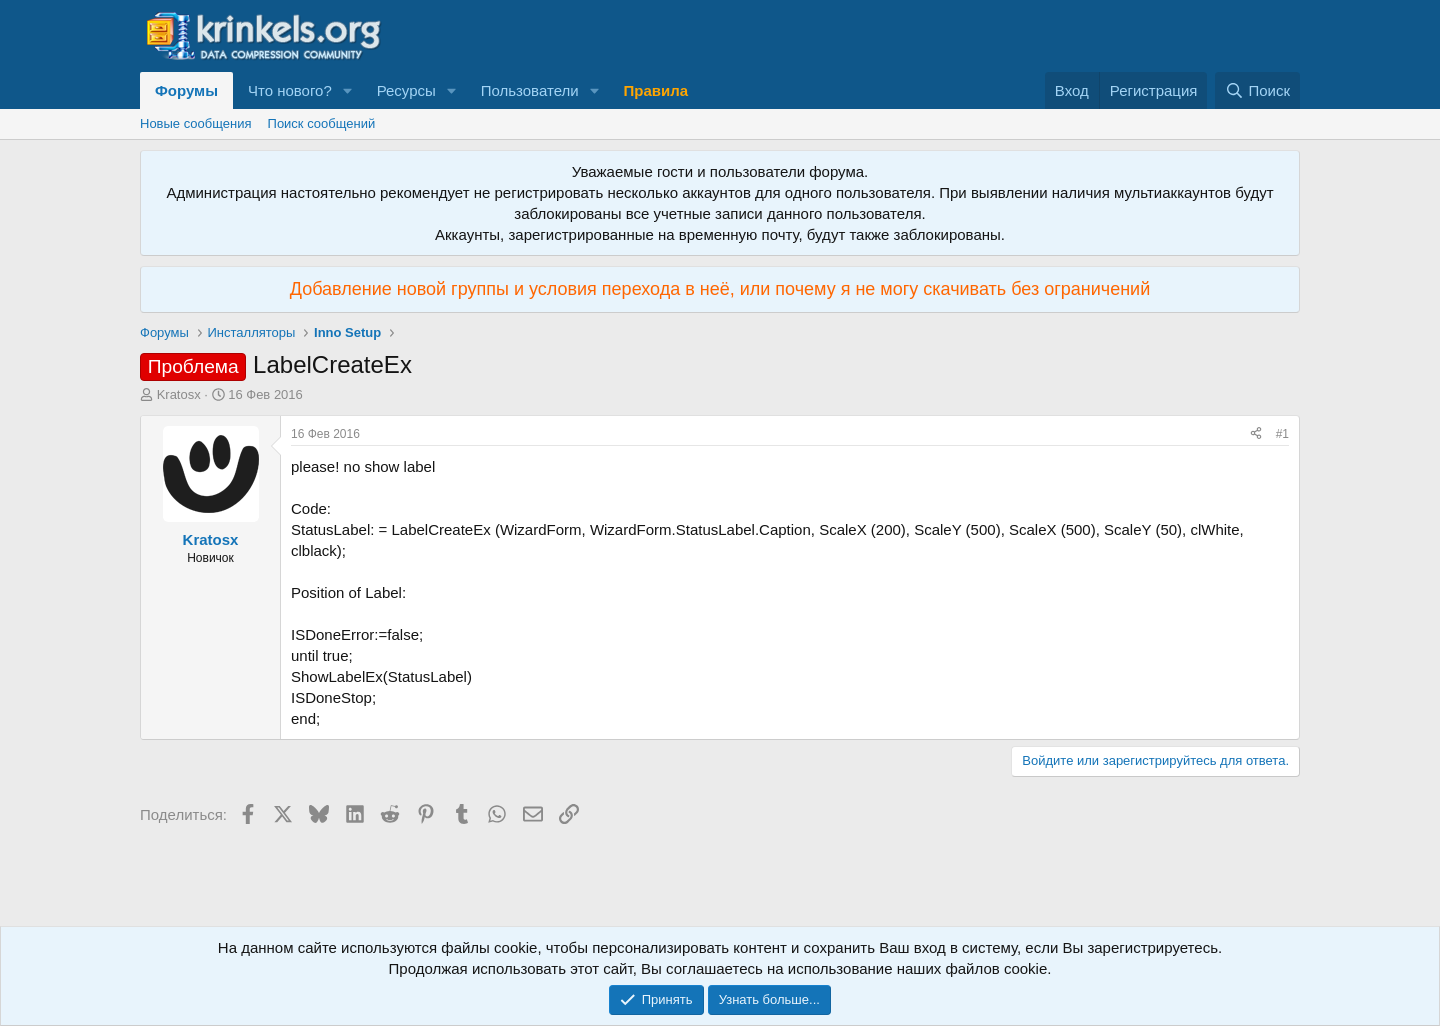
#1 (1282, 434)
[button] (348, 90)
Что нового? (290, 90)
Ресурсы (406, 90)
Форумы (186, 90)
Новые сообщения (196, 123)
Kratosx (179, 394)
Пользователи (530, 90)
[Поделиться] (1256, 434)
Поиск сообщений (322, 123)
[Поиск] (1257, 90)
